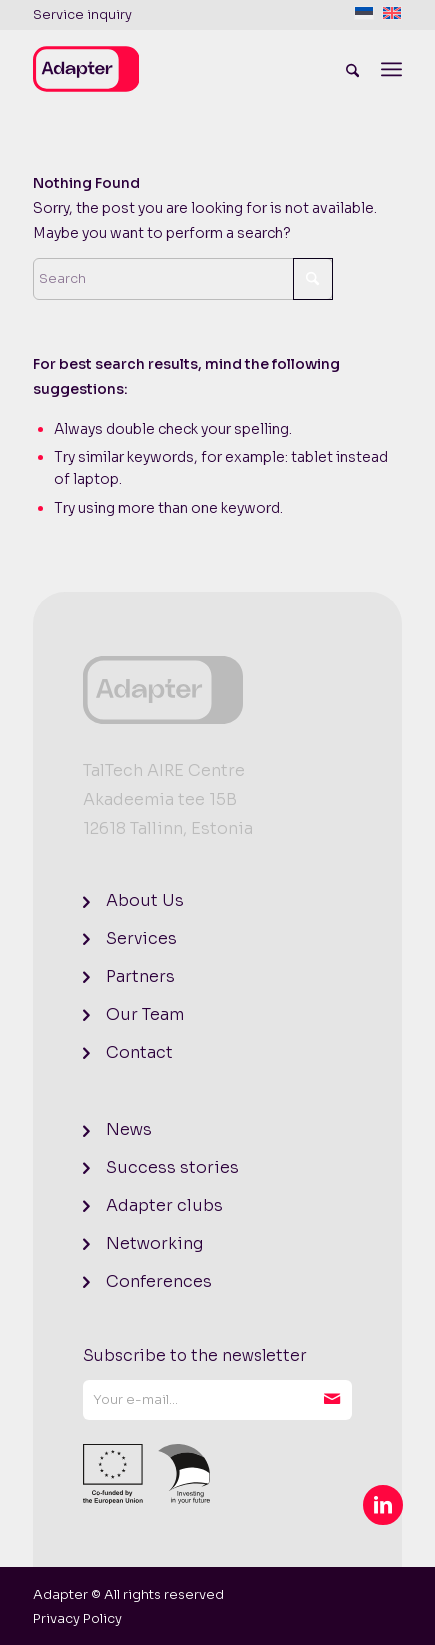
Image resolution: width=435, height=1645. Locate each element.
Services (141, 938)
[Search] (352, 69)
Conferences (159, 1281)
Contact (139, 1052)
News (129, 1129)
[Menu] (391, 69)
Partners (140, 976)
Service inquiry (82, 14)
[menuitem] (82, 15)
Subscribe (332, 1400)
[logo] (181, 69)
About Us (145, 900)
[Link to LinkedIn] (383, 1505)
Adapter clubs (164, 1205)
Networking (154, 1243)
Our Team (145, 1014)
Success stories (172, 1167)
